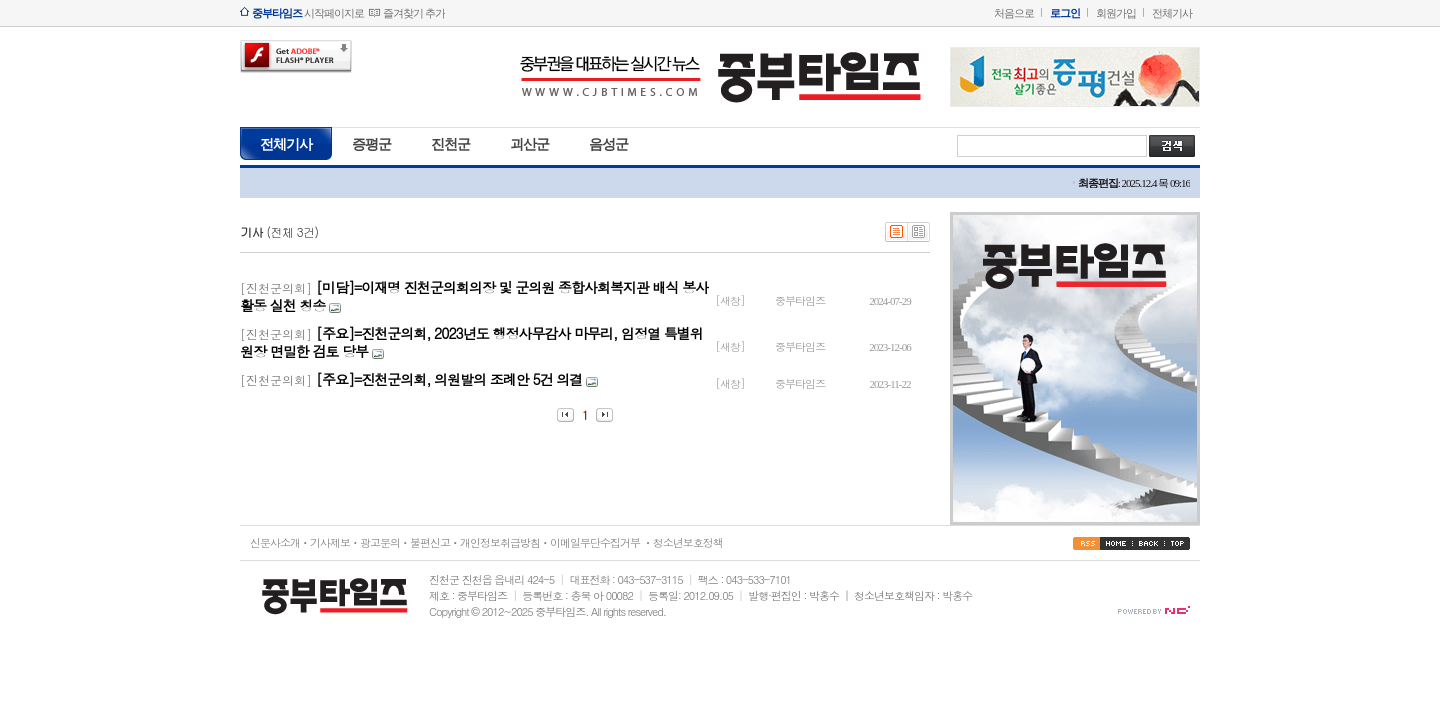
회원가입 (1116, 13)
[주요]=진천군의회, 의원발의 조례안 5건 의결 (449, 379)
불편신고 (430, 542)
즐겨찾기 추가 (414, 13)
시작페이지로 (308, 13)
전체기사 (1172, 13)
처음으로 (1014, 13)
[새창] (730, 300)
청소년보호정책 (688, 542)
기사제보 (330, 542)
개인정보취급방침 (500, 542)
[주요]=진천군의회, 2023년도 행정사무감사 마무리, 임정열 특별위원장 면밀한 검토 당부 (471, 342)
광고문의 (380, 542)
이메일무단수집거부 (595, 542)
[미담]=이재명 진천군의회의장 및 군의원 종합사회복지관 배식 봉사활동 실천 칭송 (474, 296)
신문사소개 (275, 542)
